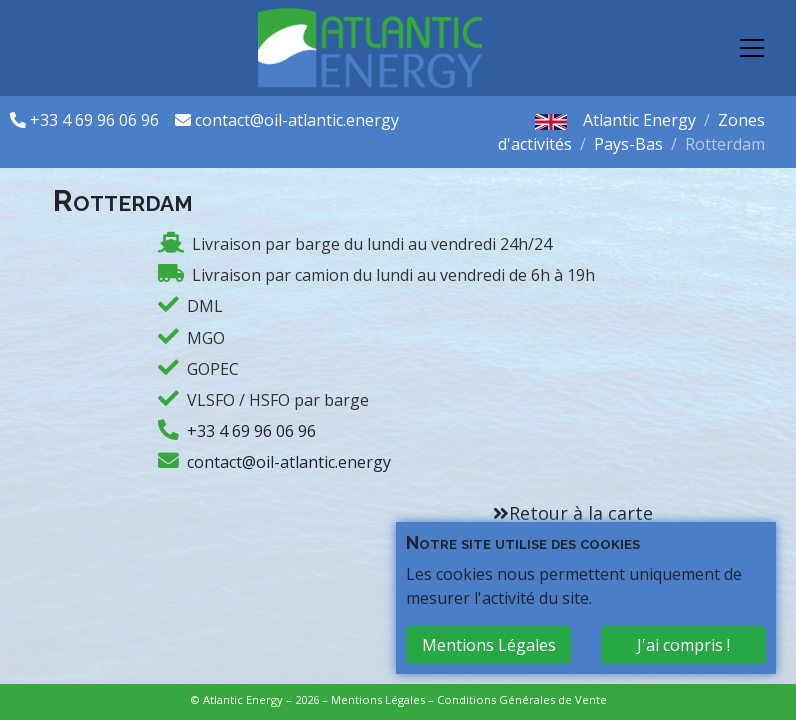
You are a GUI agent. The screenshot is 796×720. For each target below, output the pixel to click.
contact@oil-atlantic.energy (297, 120)
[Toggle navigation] (752, 48)
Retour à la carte (581, 513)
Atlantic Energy (639, 120)
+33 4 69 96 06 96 (96, 120)
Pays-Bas (628, 144)
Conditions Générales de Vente (522, 699)
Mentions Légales (378, 699)
